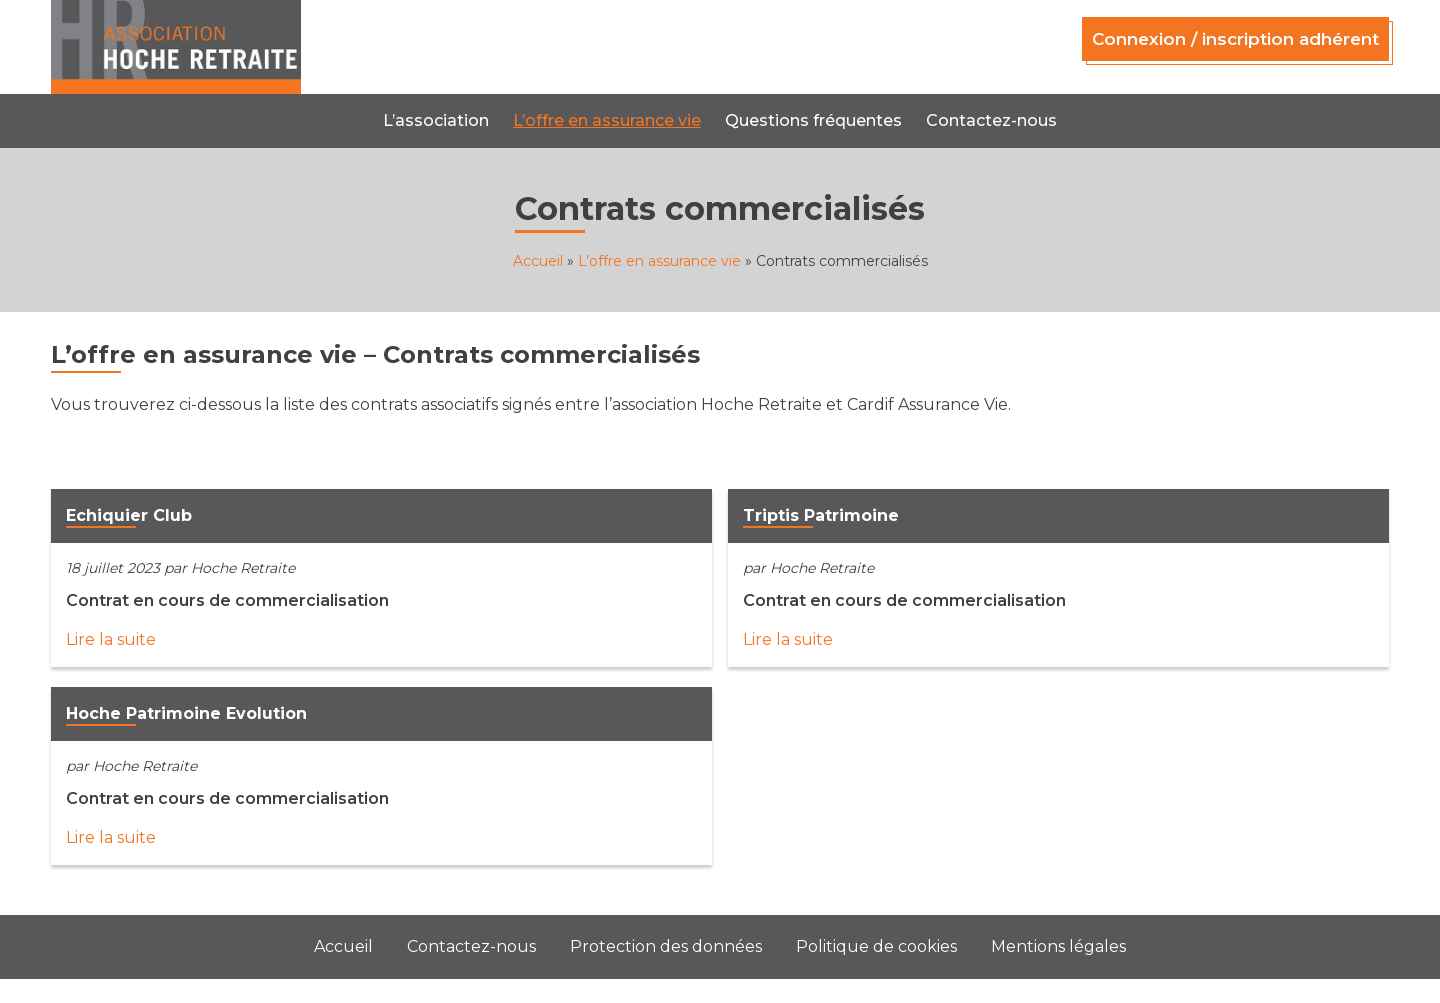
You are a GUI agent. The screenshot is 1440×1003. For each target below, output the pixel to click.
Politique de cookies (876, 946)
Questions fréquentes (813, 120)
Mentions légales (1058, 946)
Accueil (538, 261)
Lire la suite (111, 639)
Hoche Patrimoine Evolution (186, 713)
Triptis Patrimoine (821, 515)
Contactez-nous (991, 120)
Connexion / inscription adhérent (1235, 39)
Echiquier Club (129, 515)
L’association (436, 120)
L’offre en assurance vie (607, 120)
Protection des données (666, 946)
